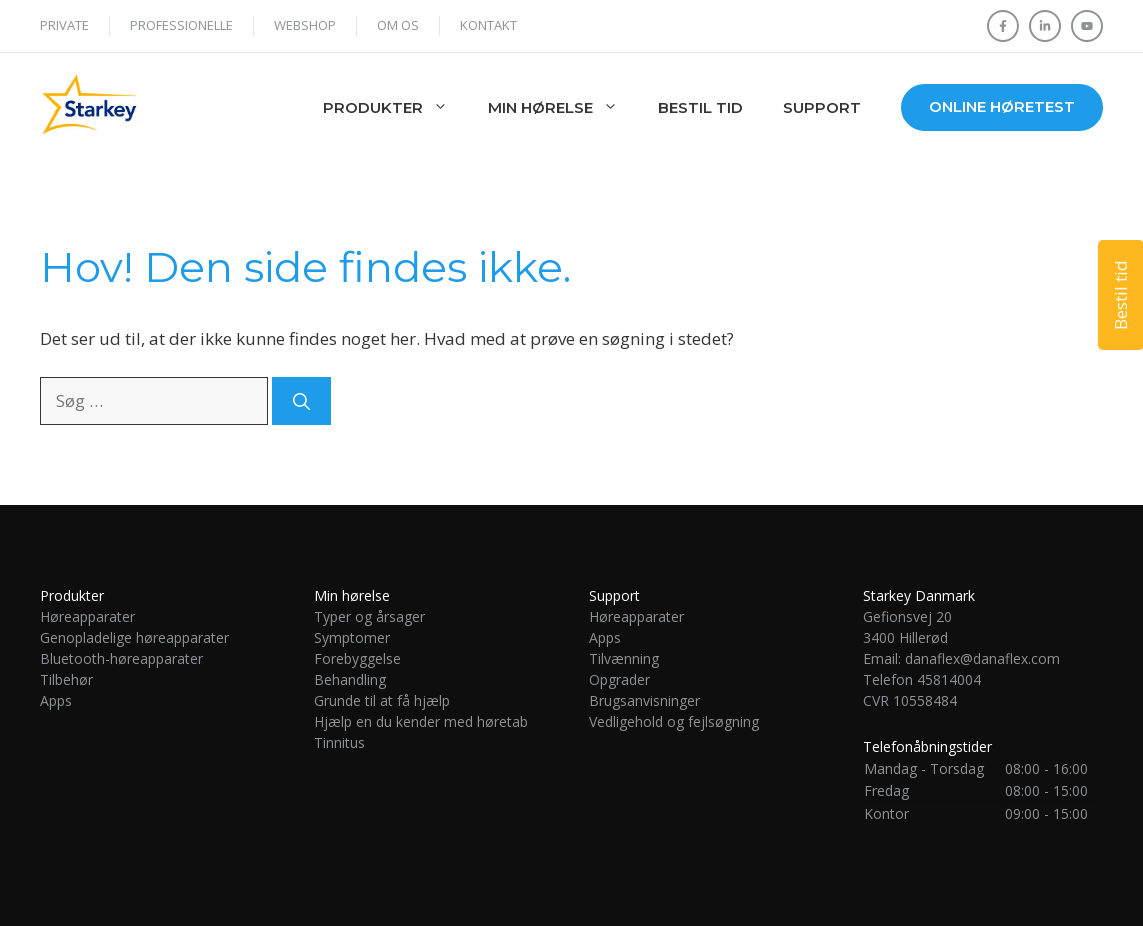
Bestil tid (700, 107)
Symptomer (352, 637)
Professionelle (181, 25)
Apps (56, 700)
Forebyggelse (357, 658)
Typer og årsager (369, 616)
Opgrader (619, 679)
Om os (398, 25)
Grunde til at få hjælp (382, 700)
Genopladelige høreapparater (134, 637)
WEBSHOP (305, 25)
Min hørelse (563, 108)
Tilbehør (66, 679)
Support (822, 107)
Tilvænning (624, 658)
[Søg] (301, 401)
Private (64, 25)
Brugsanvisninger (644, 700)
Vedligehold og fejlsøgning (674, 721)
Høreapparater (87, 616)
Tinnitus (341, 742)
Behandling (350, 679)
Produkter (395, 108)
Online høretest (1002, 106)
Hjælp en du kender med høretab (421, 721)
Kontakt (488, 25)
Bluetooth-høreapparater (121, 658)
